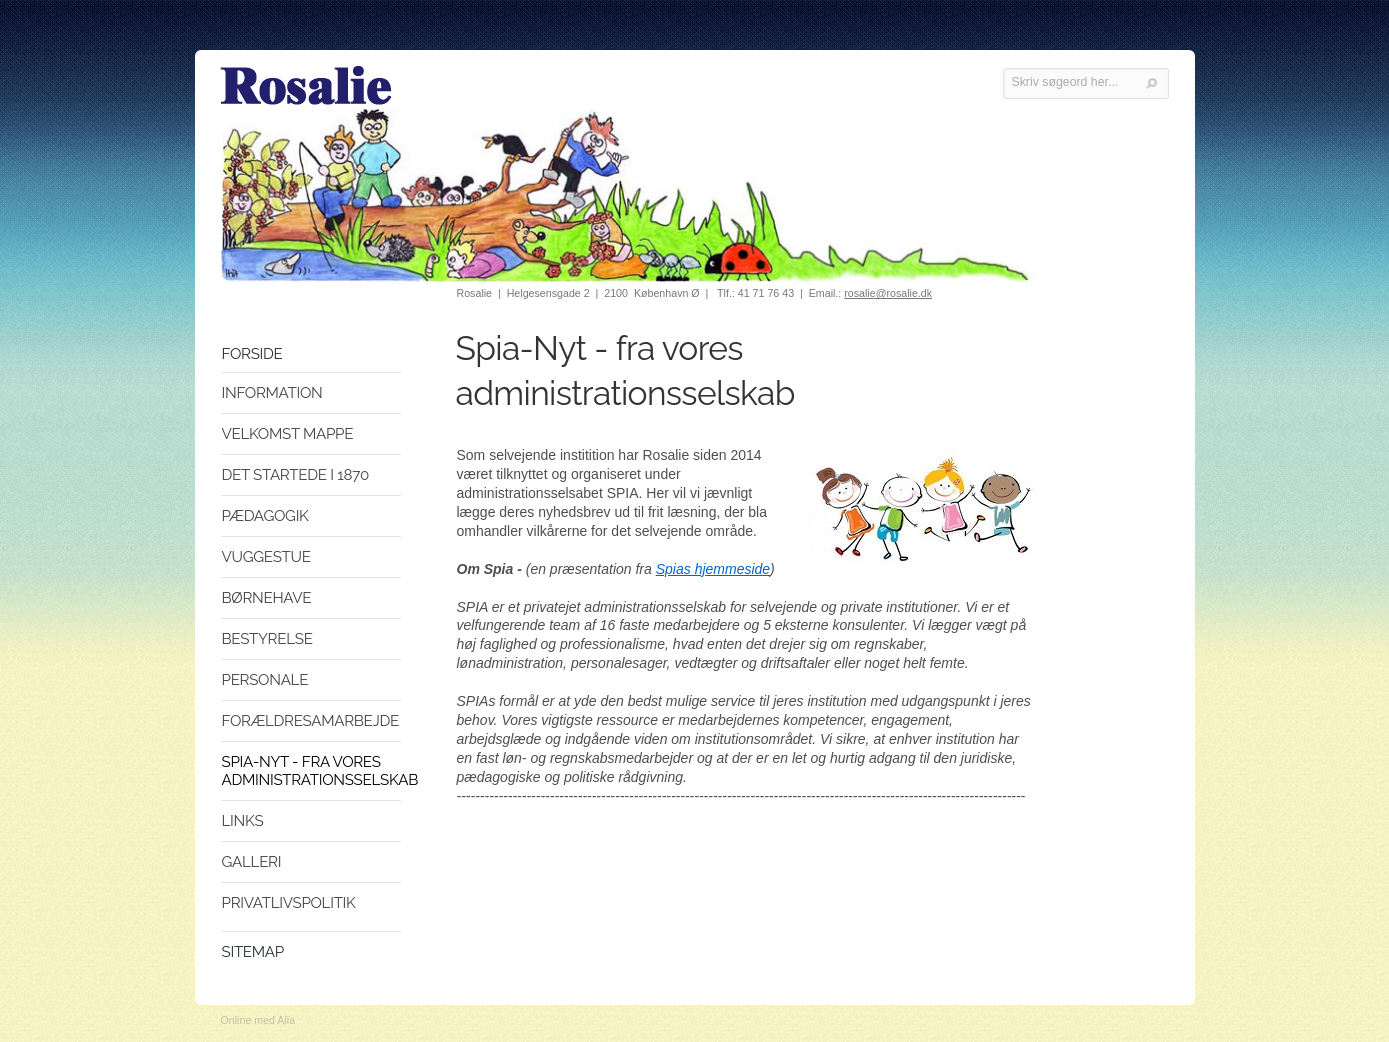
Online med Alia (258, 1020)
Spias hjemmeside (713, 569)
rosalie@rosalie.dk (888, 293)
